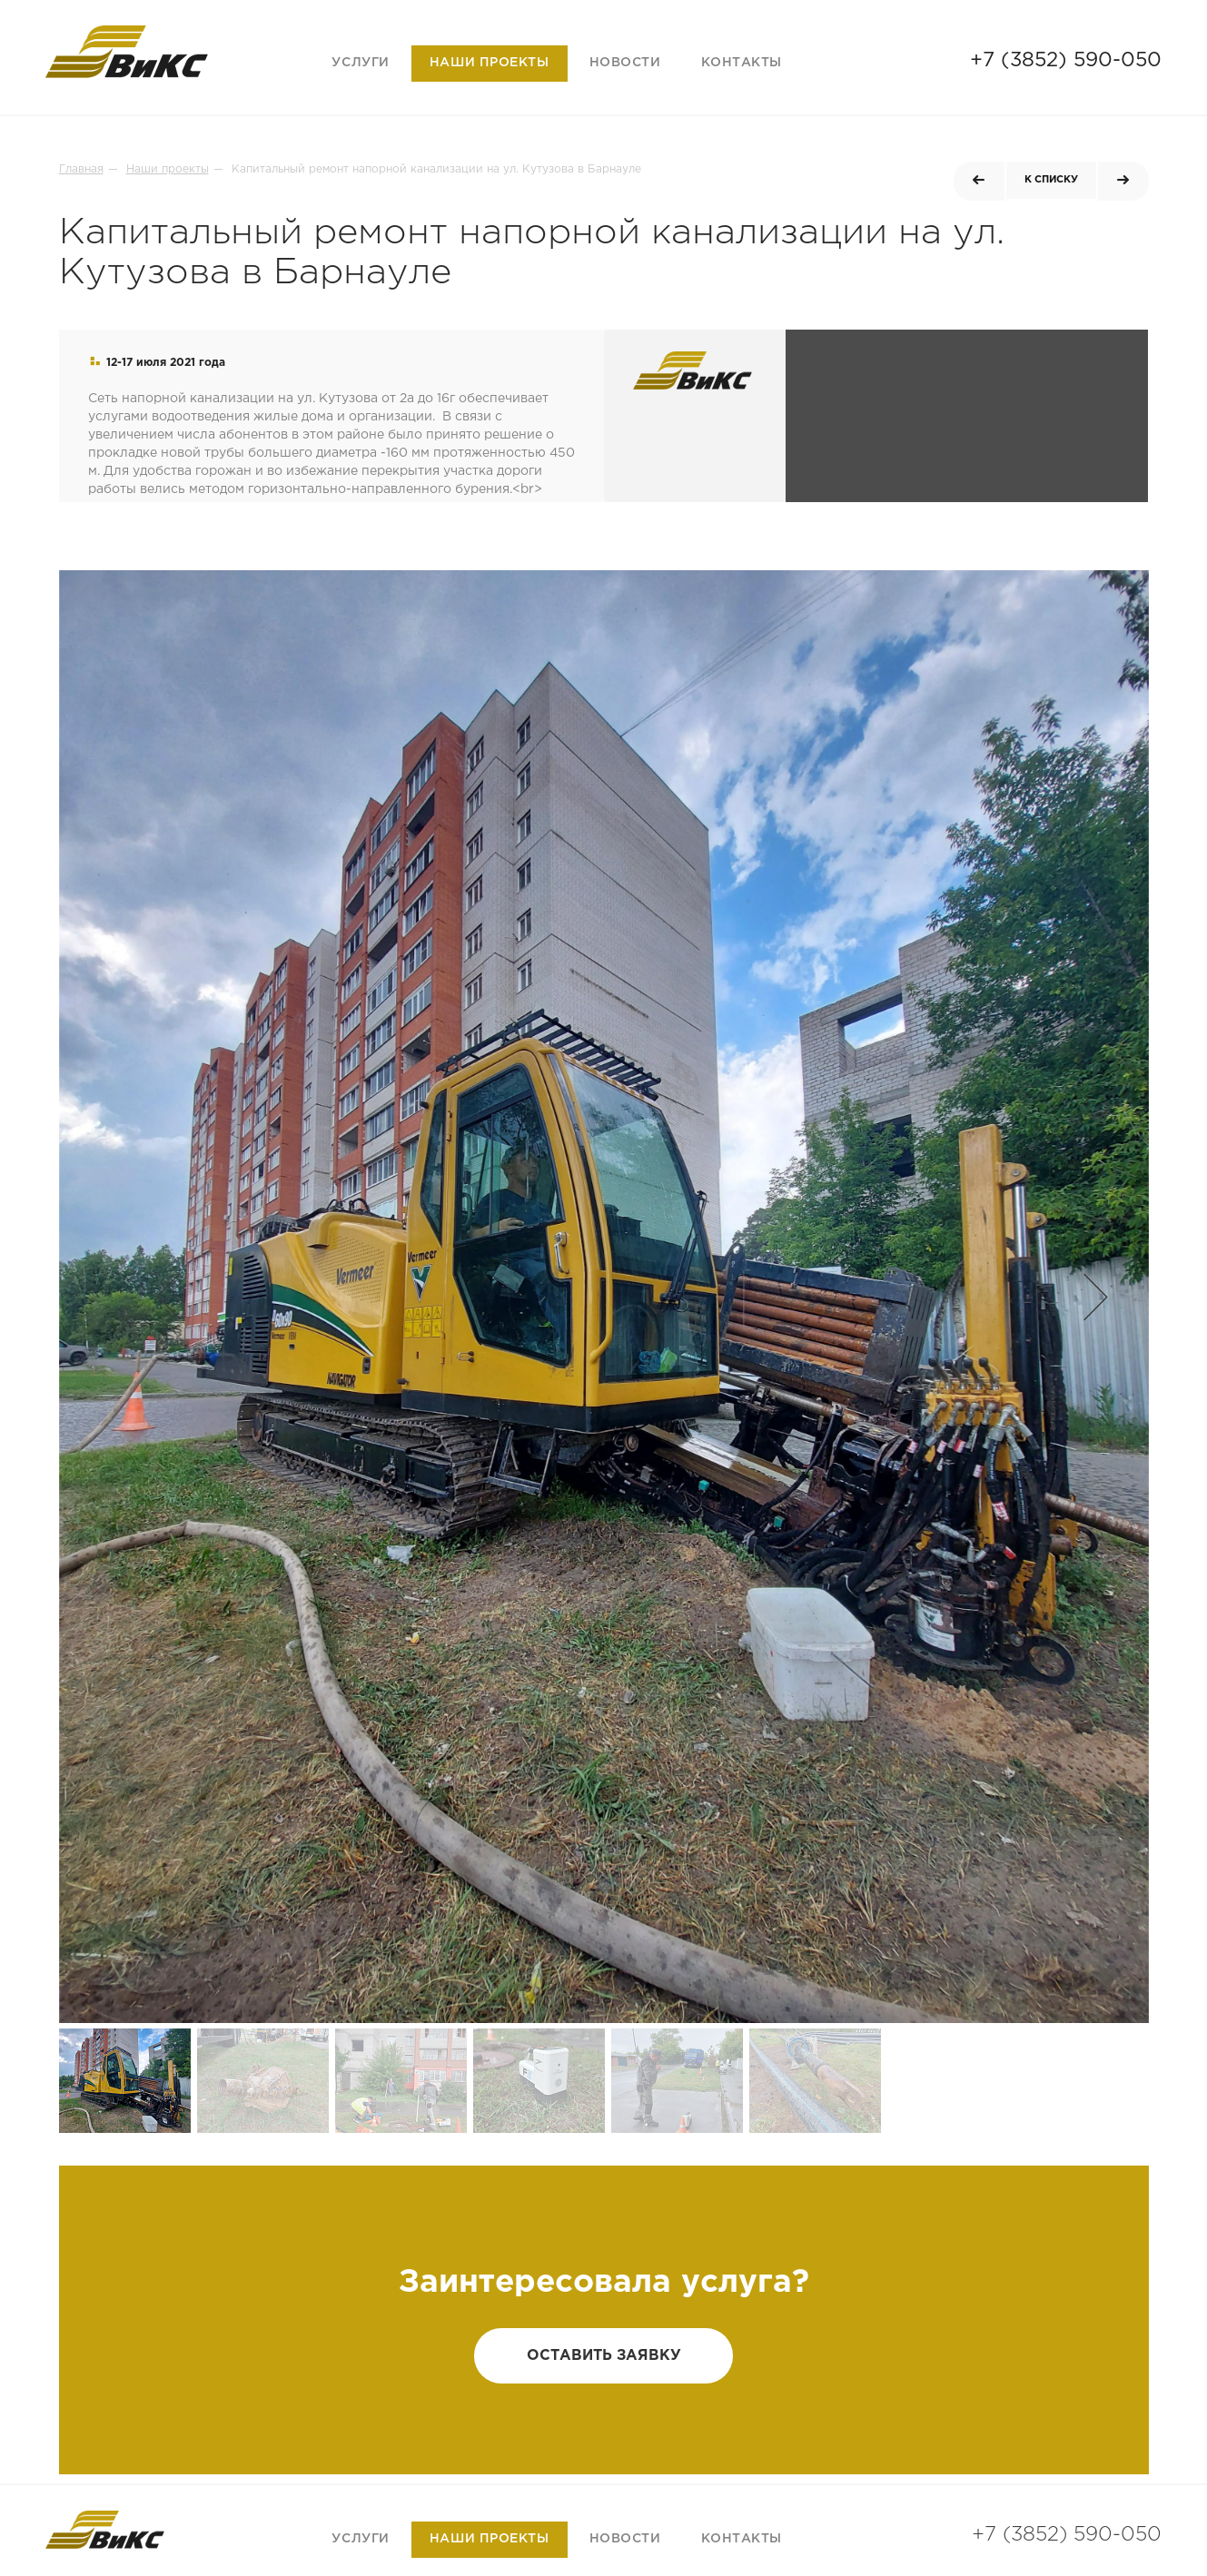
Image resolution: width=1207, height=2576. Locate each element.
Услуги (360, 62)
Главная (81, 169)
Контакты (741, 62)
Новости (625, 62)
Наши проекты (489, 62)
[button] (141, 1296)
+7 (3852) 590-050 (1066, 61)
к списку (1051, 179)
